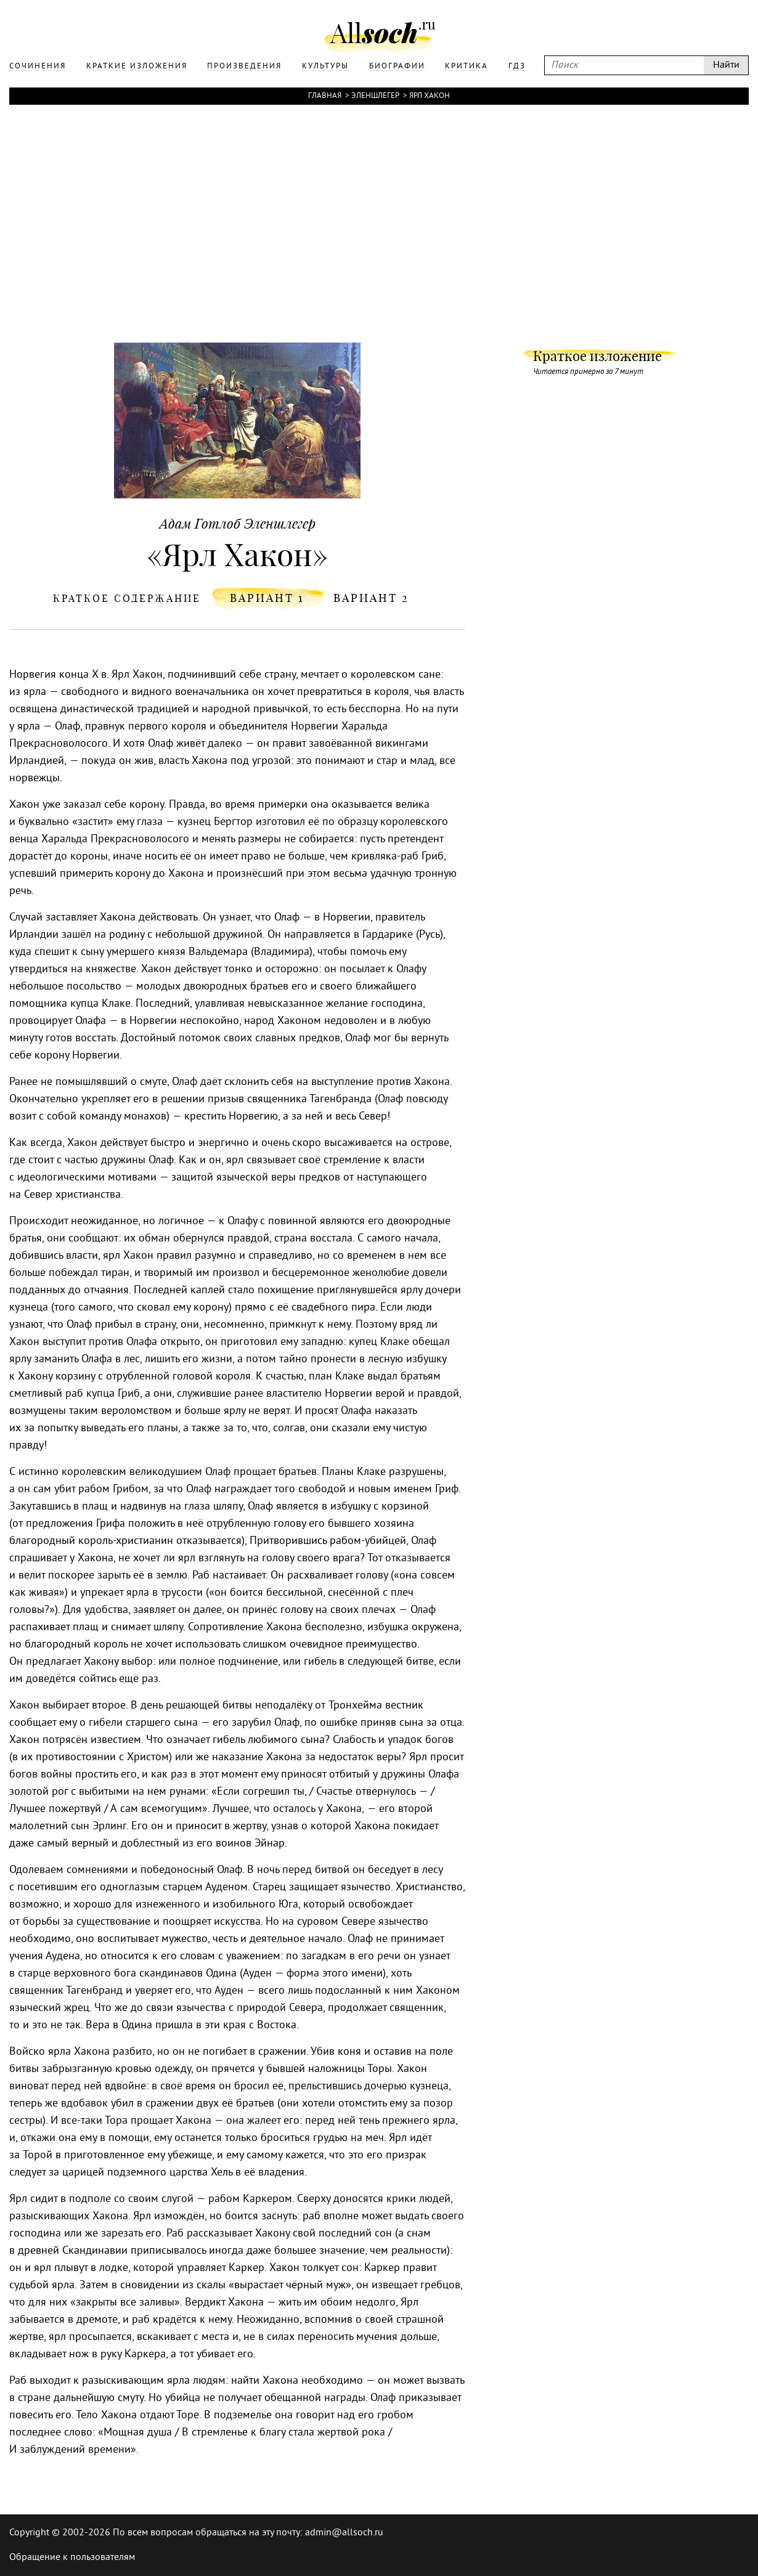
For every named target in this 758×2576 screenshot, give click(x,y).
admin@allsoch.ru (344, 2533)
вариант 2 (371, 598)
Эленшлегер (375, 96)
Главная (324, 96)
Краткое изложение (597, 356)
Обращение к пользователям (72, 2557)
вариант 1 (267, 598)
